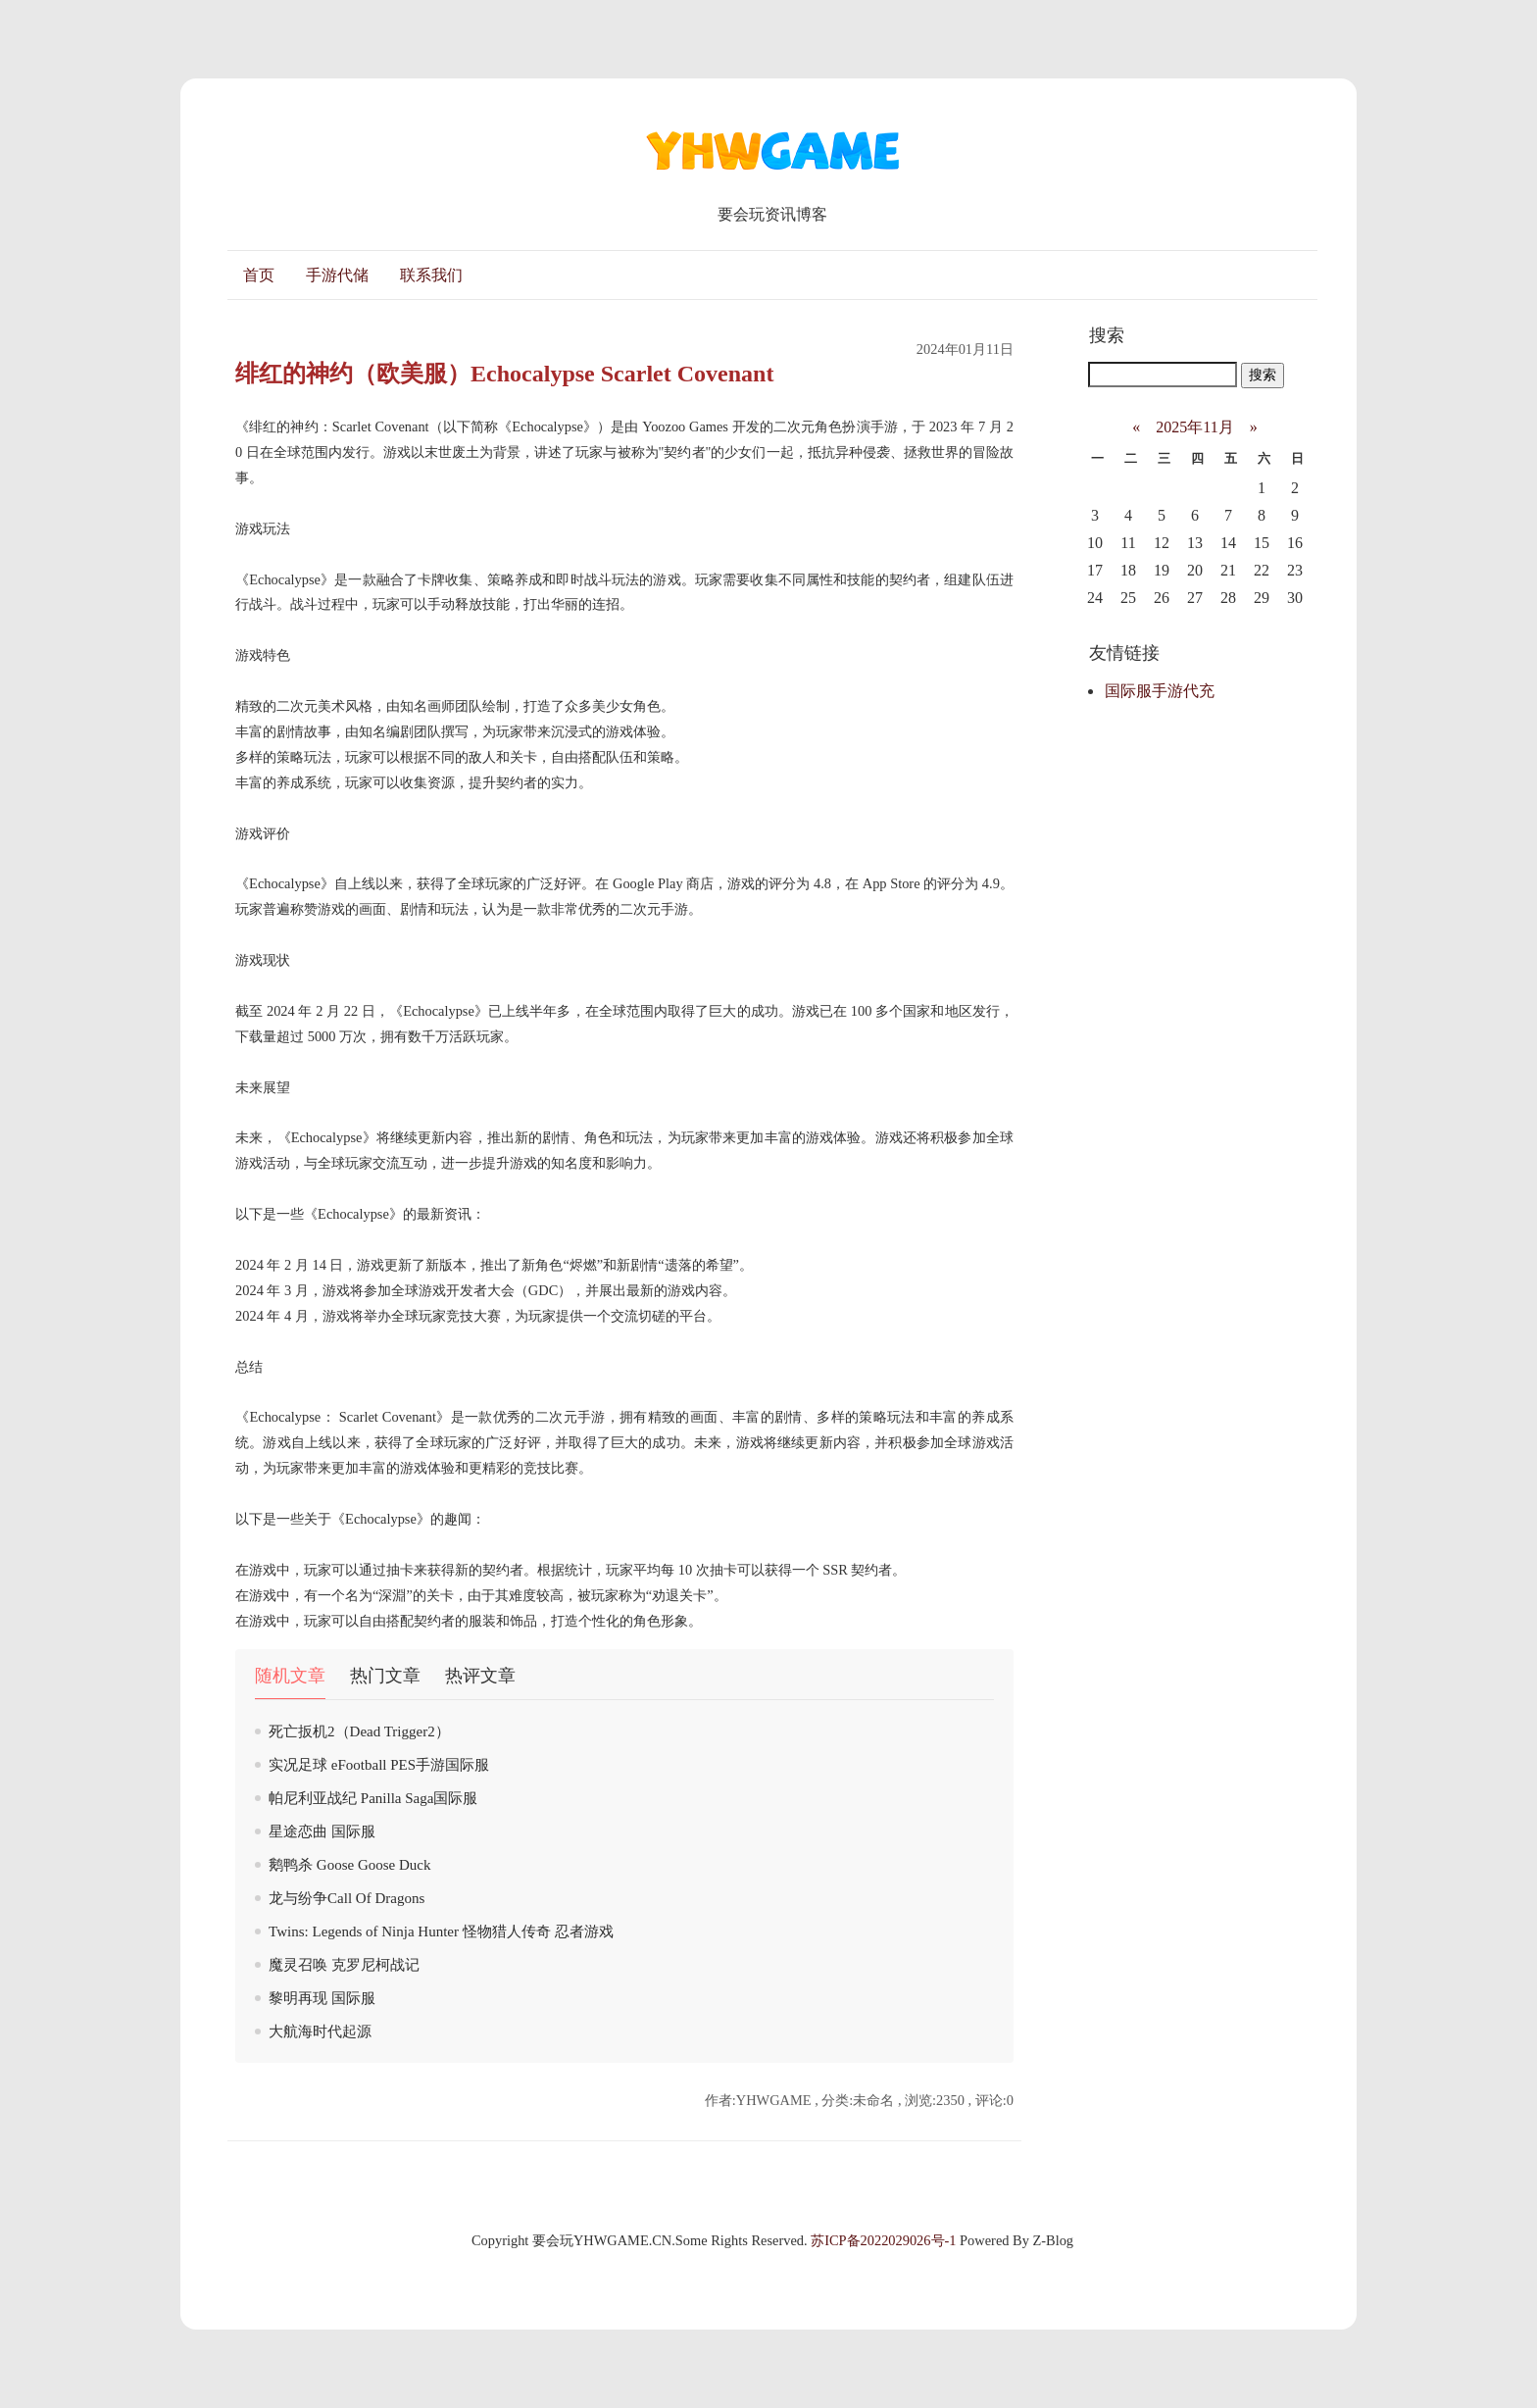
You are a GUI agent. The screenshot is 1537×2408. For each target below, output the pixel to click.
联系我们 (431, 275)
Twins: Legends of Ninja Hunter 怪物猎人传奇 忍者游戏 (441, 1931)
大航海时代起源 (320, 2031)
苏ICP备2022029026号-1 (883, 2240)
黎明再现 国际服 (322, 1998)
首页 (258, 275)
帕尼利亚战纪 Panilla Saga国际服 (373, 1798)
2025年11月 (1194, 427)
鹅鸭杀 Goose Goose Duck (349, 1865)
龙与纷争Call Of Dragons (346, 1898)
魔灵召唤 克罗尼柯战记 (344, 1965)
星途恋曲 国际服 (322, 1831)
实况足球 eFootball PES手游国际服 (379, 1765)
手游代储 (337, 275)
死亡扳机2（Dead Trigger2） (359, 1731)
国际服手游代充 (1160, 690)
